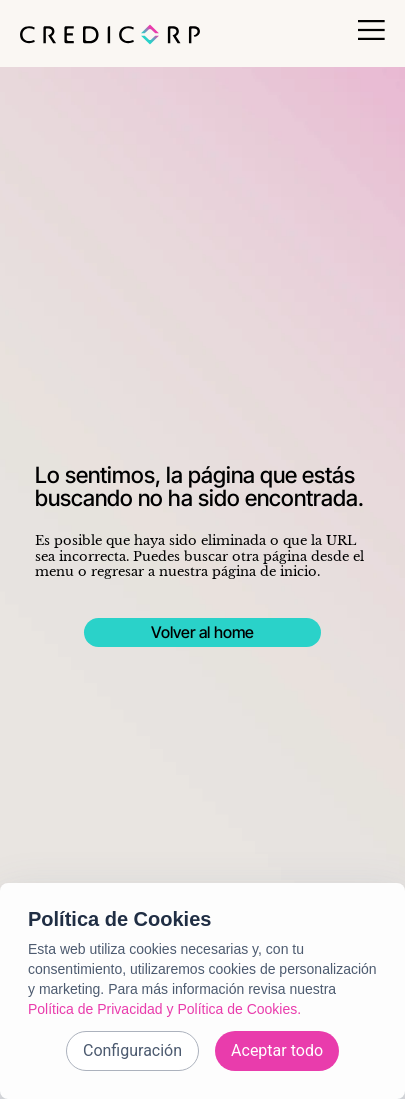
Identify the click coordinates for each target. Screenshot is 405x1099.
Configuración (132, 1050)
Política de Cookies (119, 919)
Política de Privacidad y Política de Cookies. (164, 1009)
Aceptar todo (277, 1050)
